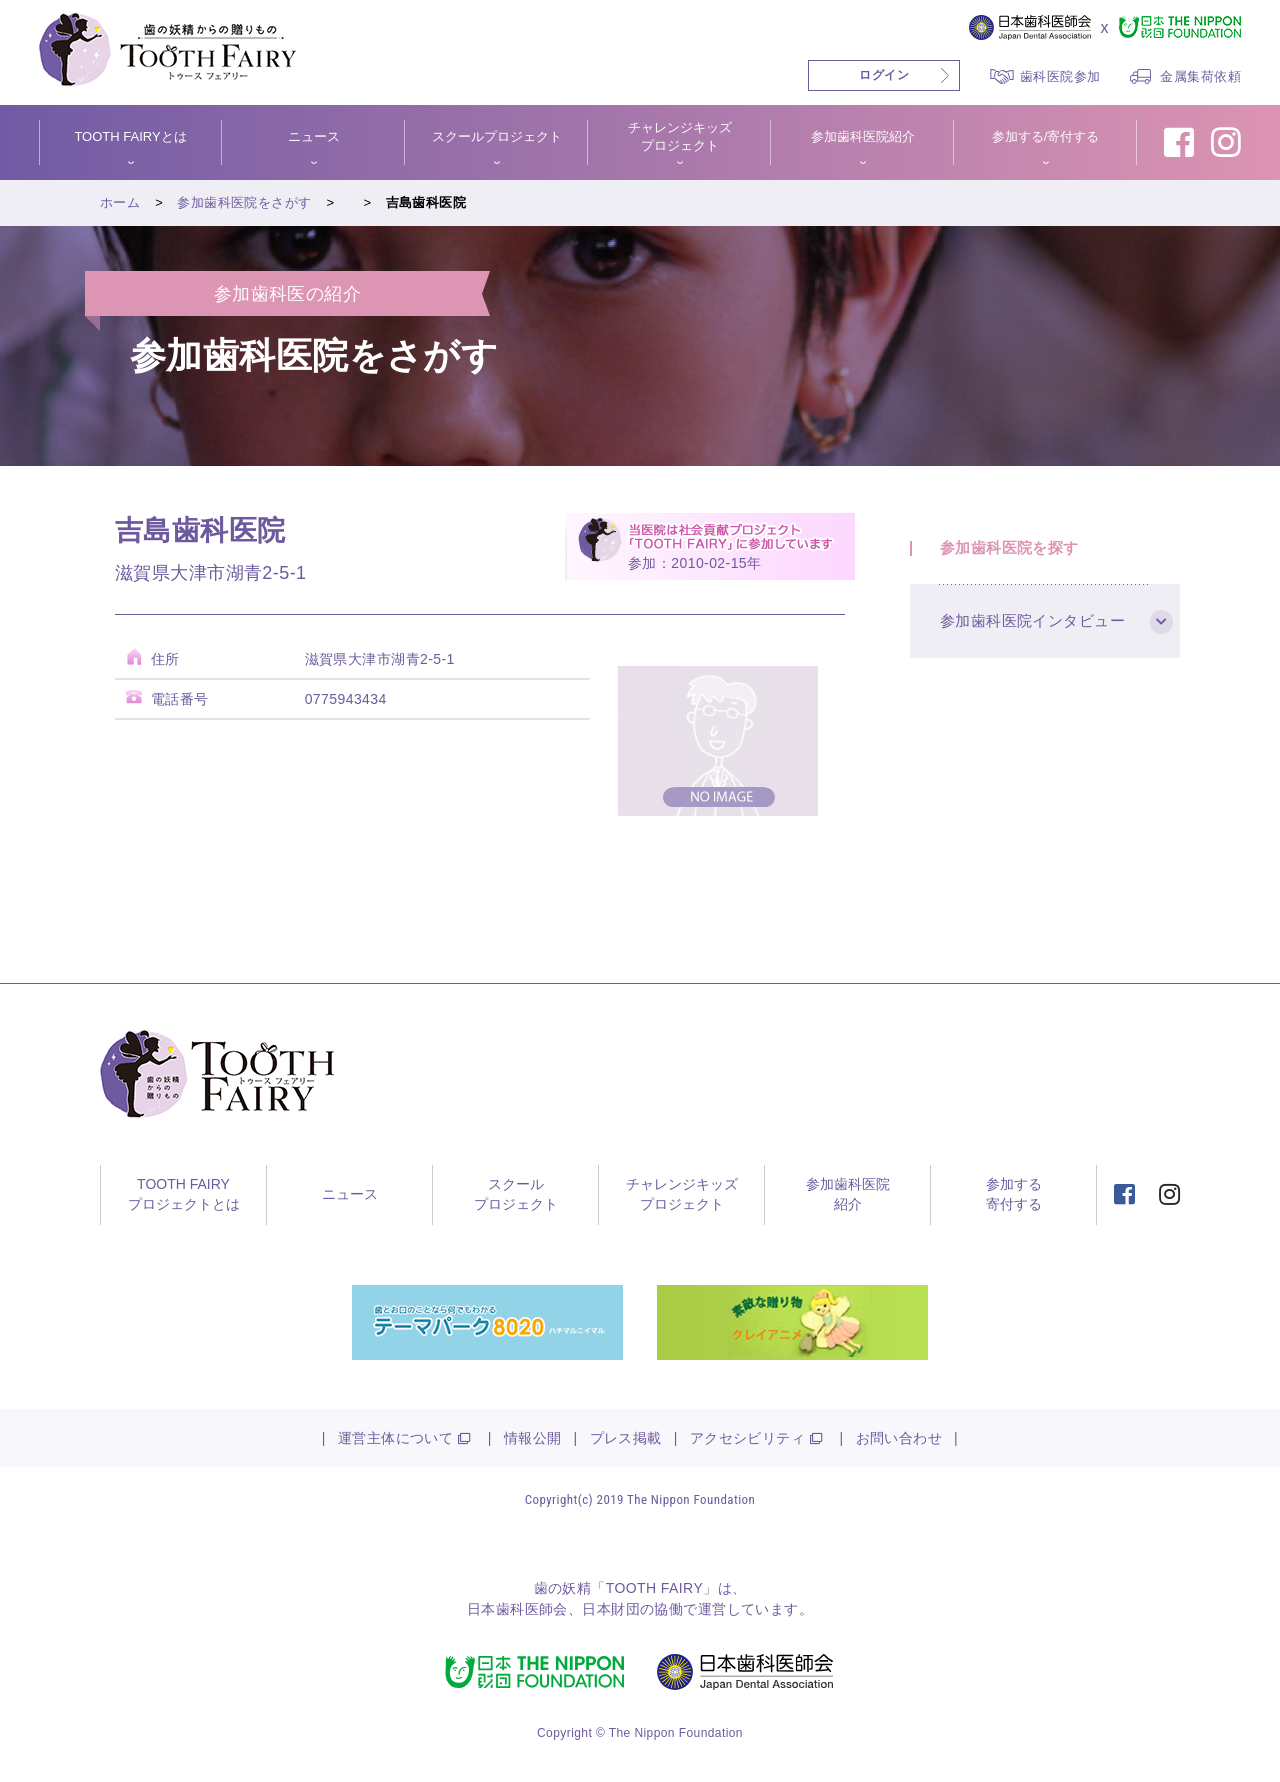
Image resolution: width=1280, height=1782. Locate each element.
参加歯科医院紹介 (863, 136)
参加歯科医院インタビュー (1032, 621)
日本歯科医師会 (517, 1609)
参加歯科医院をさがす (244, 202)
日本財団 (611, 1609)
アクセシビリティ (747, 1438)
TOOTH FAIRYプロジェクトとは (184, 1194)
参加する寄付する (1014, 1194)
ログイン (884, 75)
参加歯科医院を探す (1009, 547)
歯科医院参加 (1060, 76)
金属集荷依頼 (1200, 76)
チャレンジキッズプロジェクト (680, 136)
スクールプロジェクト (497, 136)
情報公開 (533, 1438)
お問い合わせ (899, 1438)
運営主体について (395, 1438)
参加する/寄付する (1046, 136)
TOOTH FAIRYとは (130, 136)
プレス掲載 (626, 1438)
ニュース (314, 136)
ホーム (120, 202)
